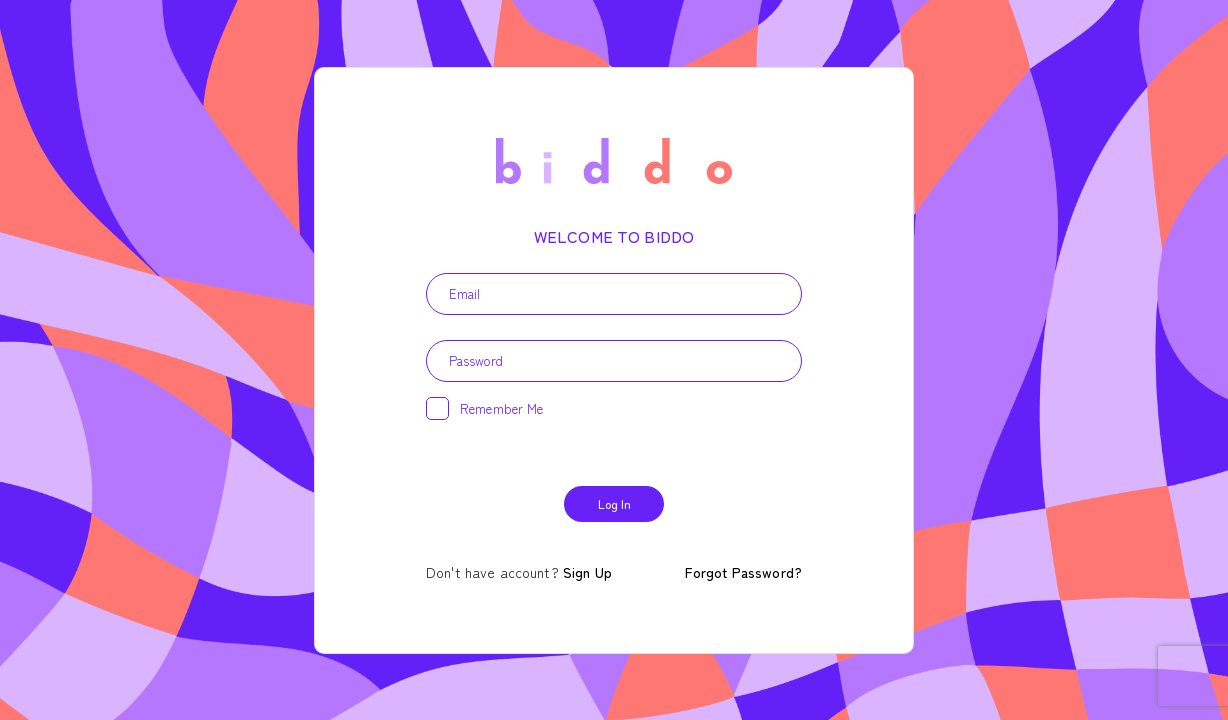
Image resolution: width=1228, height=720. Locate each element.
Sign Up (587, 572)
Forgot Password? (743, 572)
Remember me (492, 409)
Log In (614, 503)
